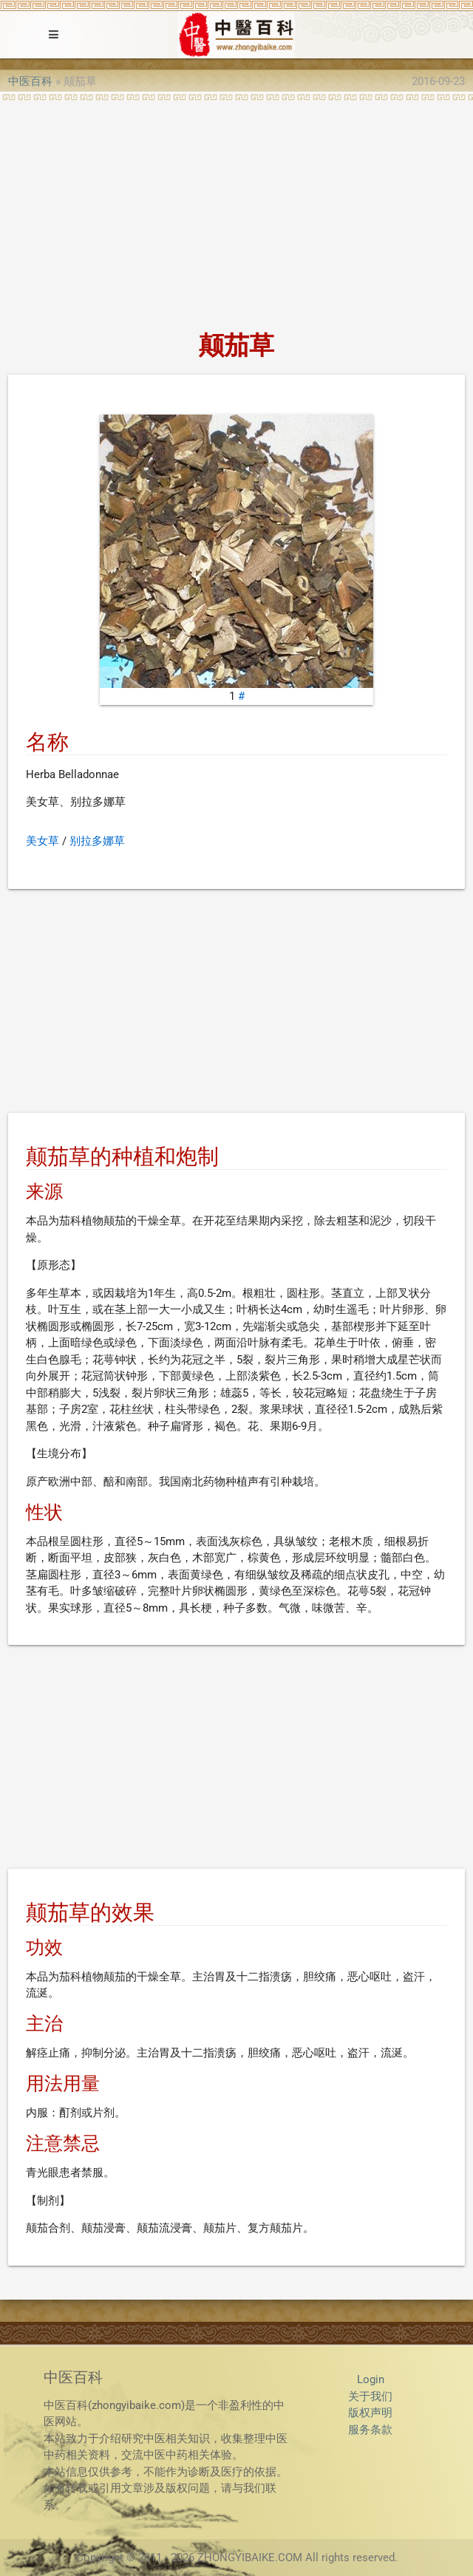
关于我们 (370, 2396)
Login (370, 2379)
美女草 (42, 841)
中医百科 (30, 81)
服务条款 (370, 2429)
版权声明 (370, 2412)
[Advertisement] (236, 211)
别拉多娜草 (97, 841)
